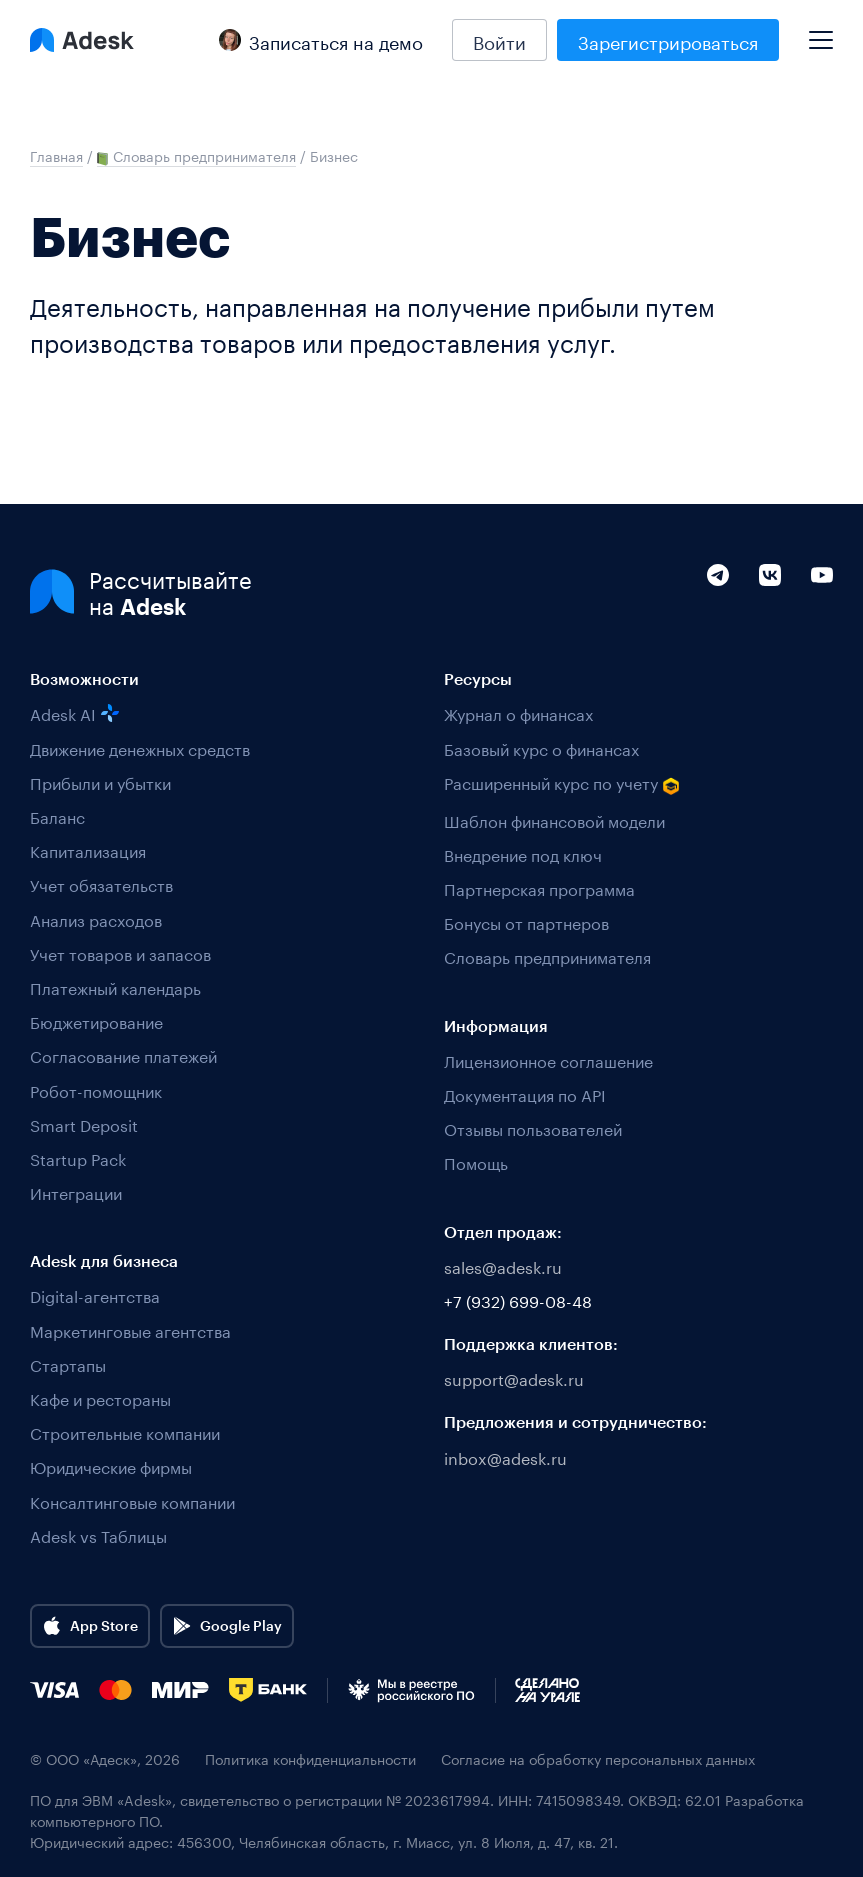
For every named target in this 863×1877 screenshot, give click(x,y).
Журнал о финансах (518, 712)
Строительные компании (125, 1431)
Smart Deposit (84, 1123)
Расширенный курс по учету (562, 783)
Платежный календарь (115, 986)
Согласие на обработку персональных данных (598, 1758)
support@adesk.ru (514, 1377)
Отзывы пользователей (533, 1127)
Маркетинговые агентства (130, 1329)
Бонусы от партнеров (526, 921)
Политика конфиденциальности (310, 1758)
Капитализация (88, 849)
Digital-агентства (95, 1294)
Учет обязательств (101, 883)
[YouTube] (822, 617)
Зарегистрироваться (668, 40)
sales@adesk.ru (503, 1265)
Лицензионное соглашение (548, 1059)
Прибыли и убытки (100, 781)
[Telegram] (718, 617)
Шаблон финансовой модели (554, 819)
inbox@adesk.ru (505, 1456)
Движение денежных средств (140, 747)
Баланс (57, 815)
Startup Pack (78, 1157)
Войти (499, 40)
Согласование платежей (123, 1054)
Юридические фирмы (111, 1465)
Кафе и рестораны (100, 1397)
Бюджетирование (96, 1020)
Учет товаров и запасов (120, 952)
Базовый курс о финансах (541, 747)
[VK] (770, 617)
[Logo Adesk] (82, 40)
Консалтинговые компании (132, 1500)
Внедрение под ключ (523, 853)
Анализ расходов (96, 918)
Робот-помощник (96, 1089)
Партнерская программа (539, 887)
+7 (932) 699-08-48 (518, 1299)
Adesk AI (74, 712)
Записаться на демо (321, 40)
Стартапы (68, 1363)
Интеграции (76, 1191)
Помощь (476, 1161)
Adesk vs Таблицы (98, 1534)
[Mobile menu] (821, 32)
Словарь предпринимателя (547, 955)
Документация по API (525, 1093)
